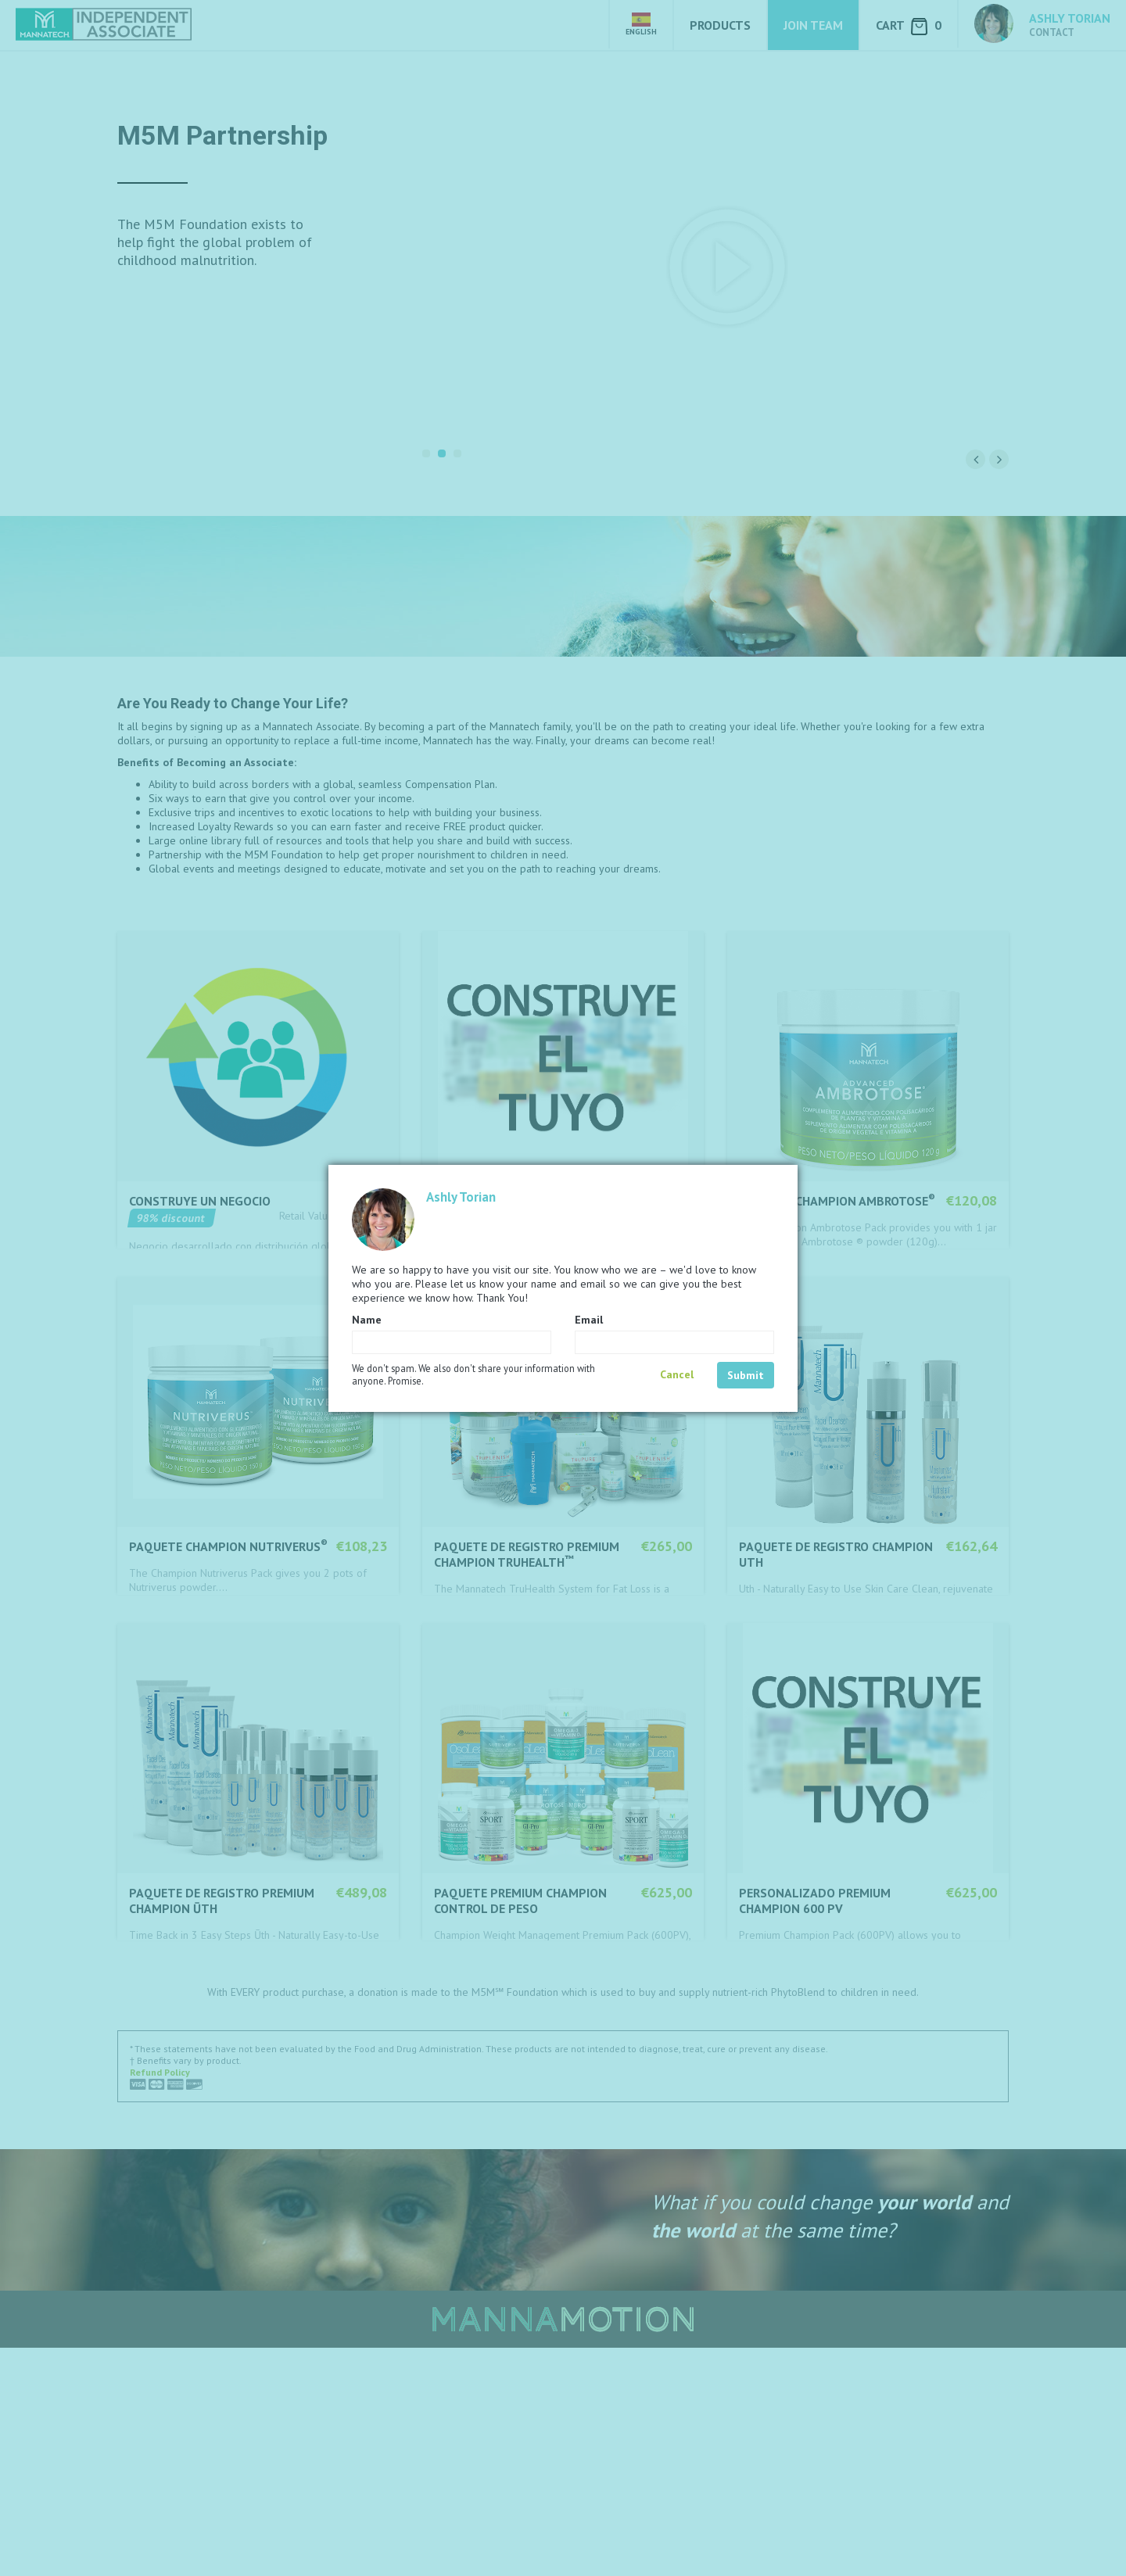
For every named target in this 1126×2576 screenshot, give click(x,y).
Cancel (677, 1374)
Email (589, 1320)
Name (367, 1320)
